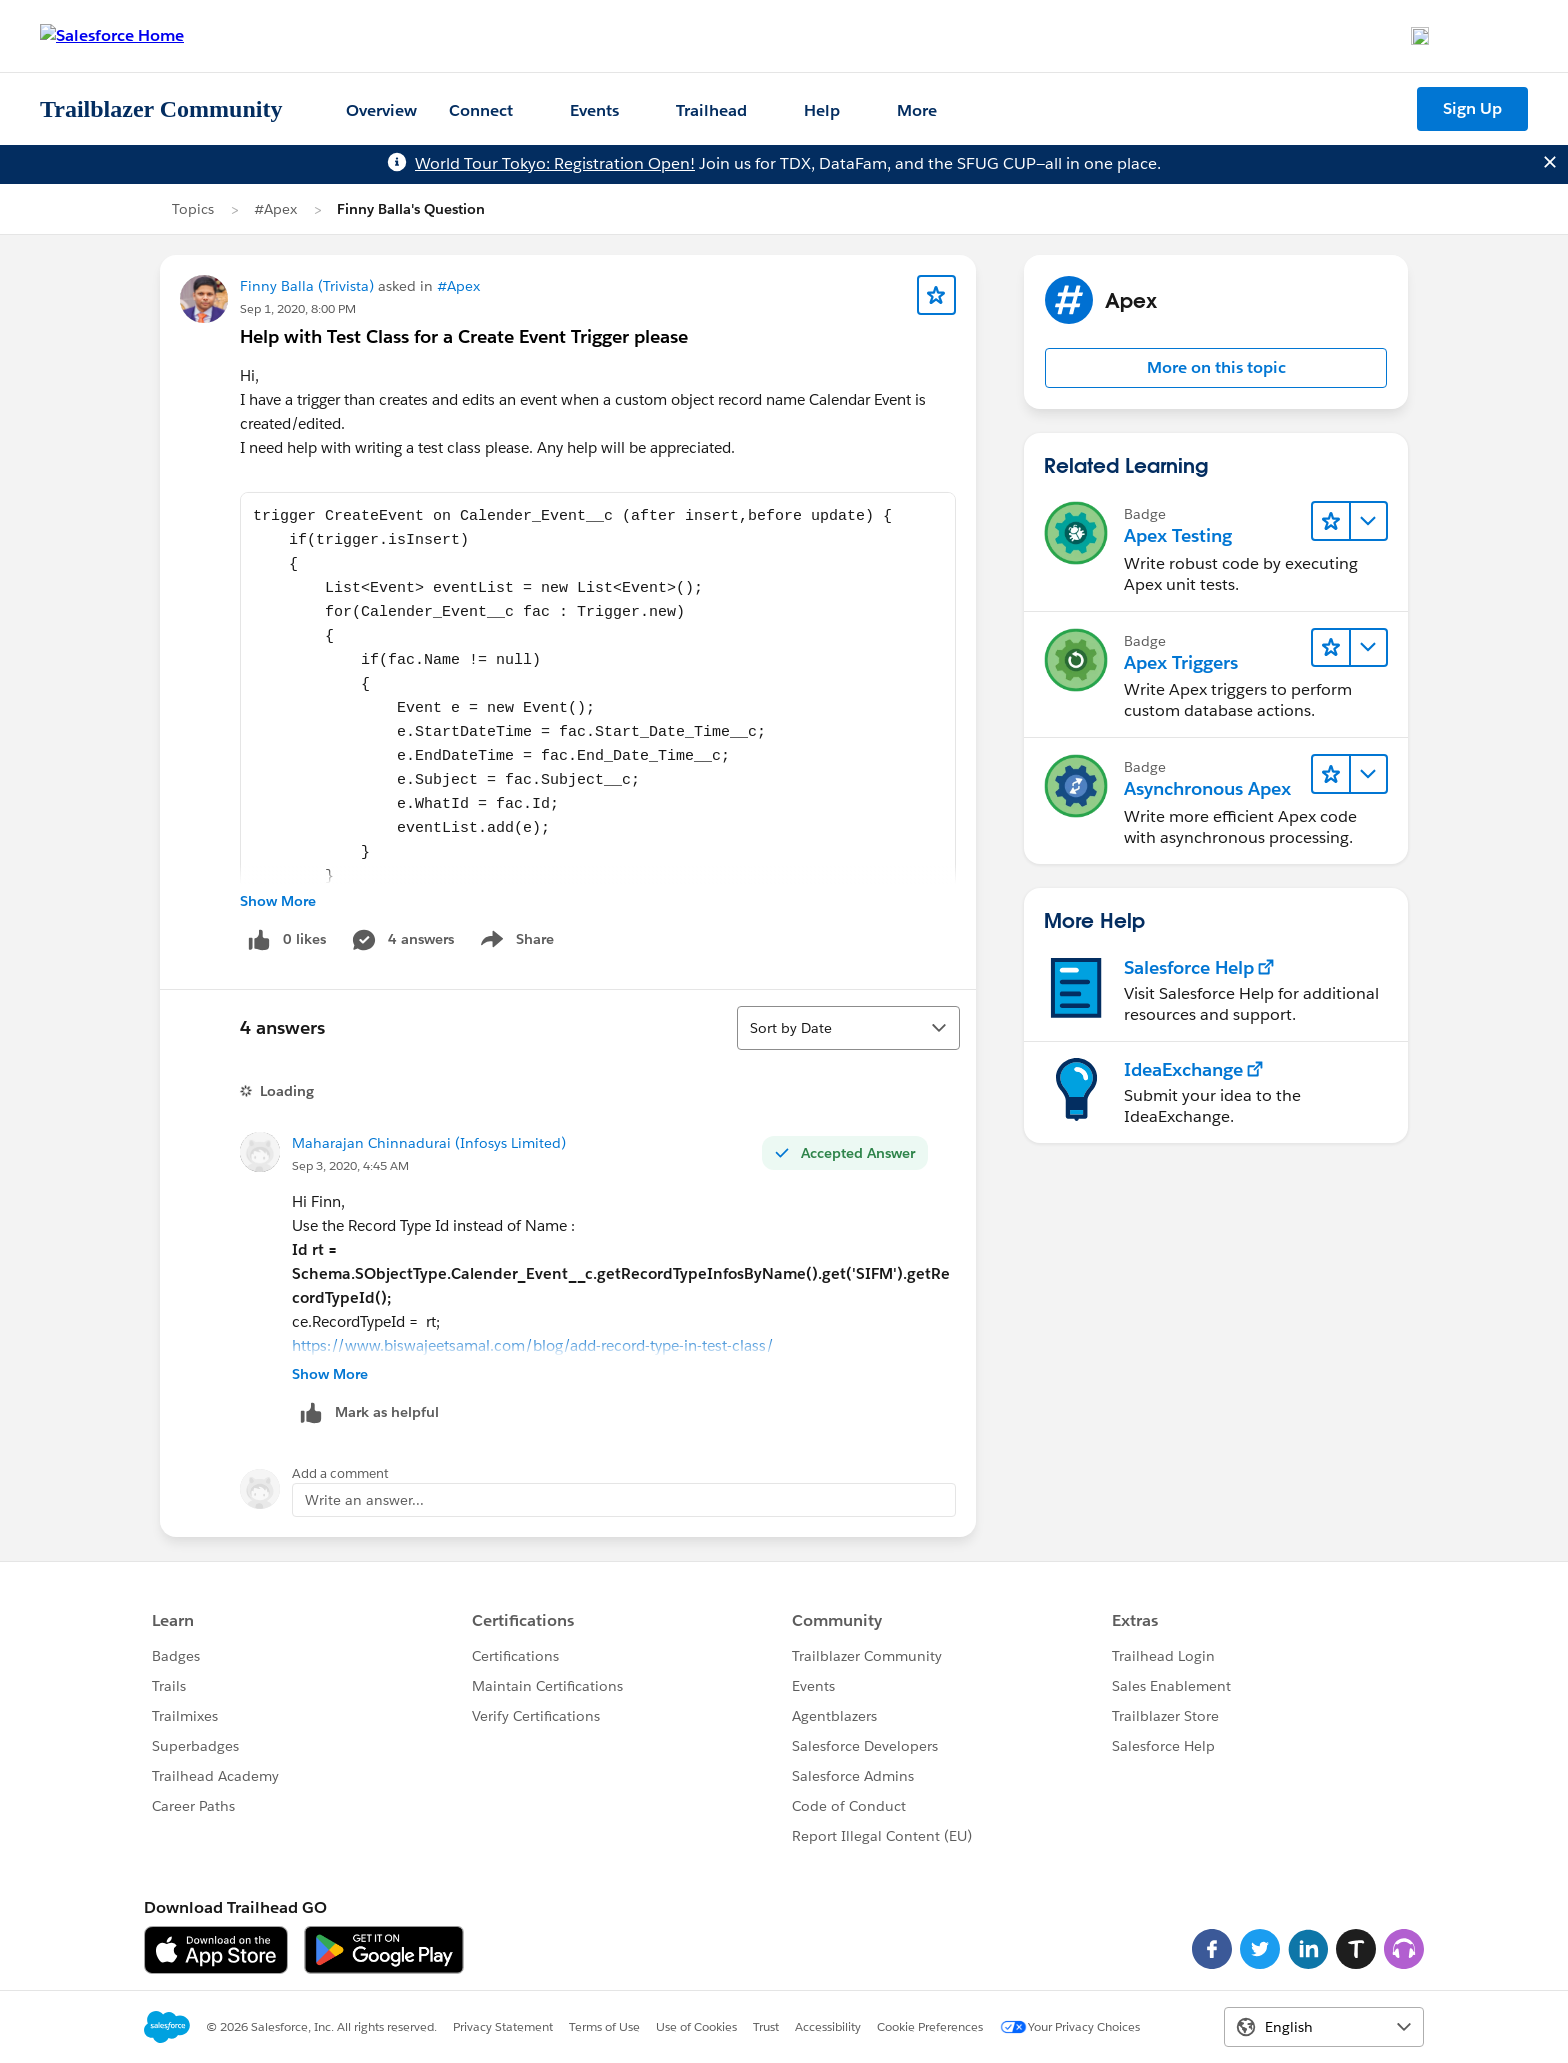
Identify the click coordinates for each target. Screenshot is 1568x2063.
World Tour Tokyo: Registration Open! (555, 163)
